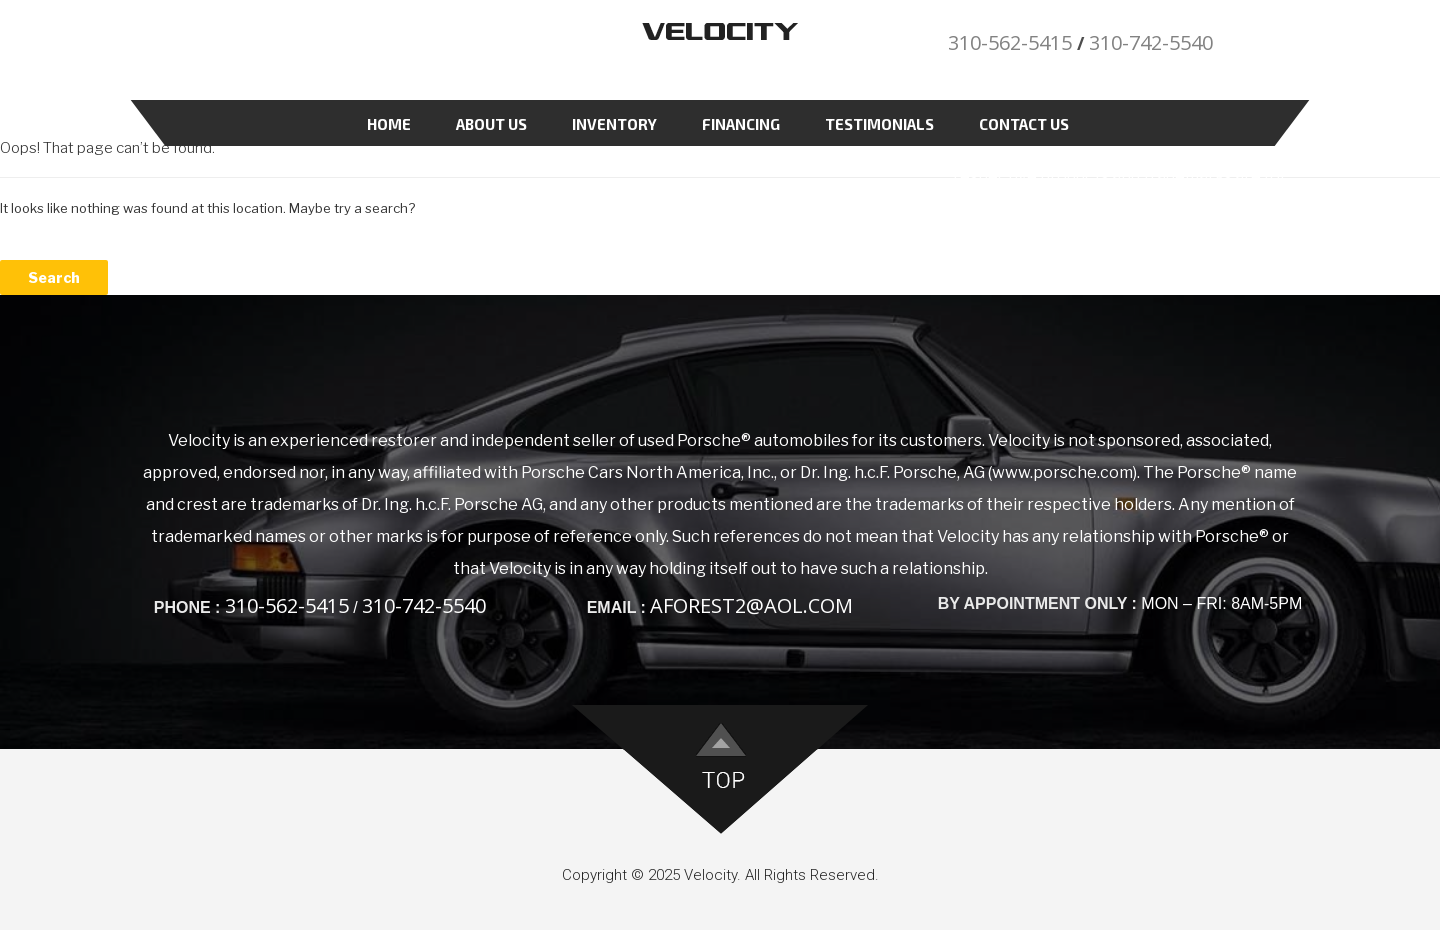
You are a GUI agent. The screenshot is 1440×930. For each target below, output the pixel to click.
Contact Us (1024, 124)
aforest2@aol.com (751, 605)
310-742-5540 (1151, 42)
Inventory (614, 124)
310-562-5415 (1010, 42)
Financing (741, 124)
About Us (491, 124)
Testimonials (879, 124)
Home (389, 124)
